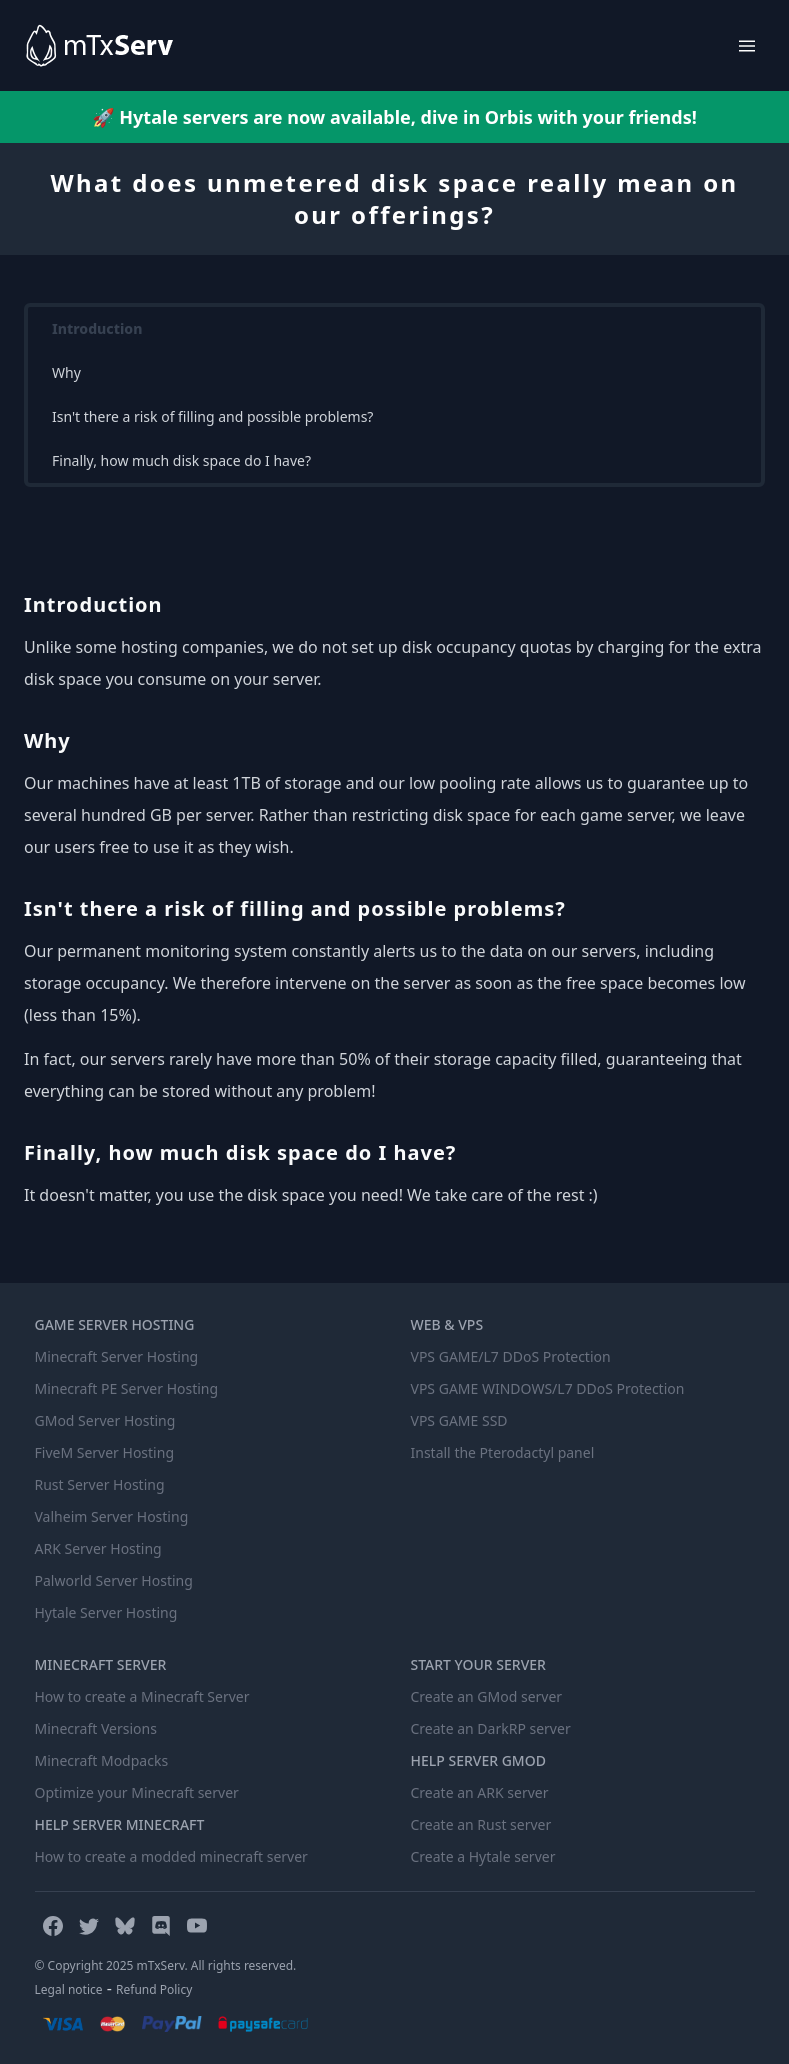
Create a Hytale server (483, 1856)
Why (66, 372)
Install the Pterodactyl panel (503, 1452)
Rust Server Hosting (100, 1484)
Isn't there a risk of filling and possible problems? (212, 416)
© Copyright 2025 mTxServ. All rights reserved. (166, 1965)
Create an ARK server (480, 1792)
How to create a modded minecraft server (171, 1856)
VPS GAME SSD (459, 1420)
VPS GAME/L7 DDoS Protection (511, 1356)
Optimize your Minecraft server (137, 1792)
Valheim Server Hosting (112, 1516)
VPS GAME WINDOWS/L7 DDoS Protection (548, 1388)
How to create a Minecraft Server (142, 1696)
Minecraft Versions (96, 1728)
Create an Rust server (481, 1824)
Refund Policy (154, 1989)
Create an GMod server (487, 1696)
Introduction (97, 328)
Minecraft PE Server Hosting (127, 1388)
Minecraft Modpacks (102, 1760)
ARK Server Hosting (98, 1548)
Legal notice (69, 1989)
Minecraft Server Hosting (117, 1356)
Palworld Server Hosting (114, 1580)
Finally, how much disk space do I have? (181, 460)
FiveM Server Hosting (105, 1452)
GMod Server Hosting (105, 1420)
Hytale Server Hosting (106, 1612)
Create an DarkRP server (491, 1728)
